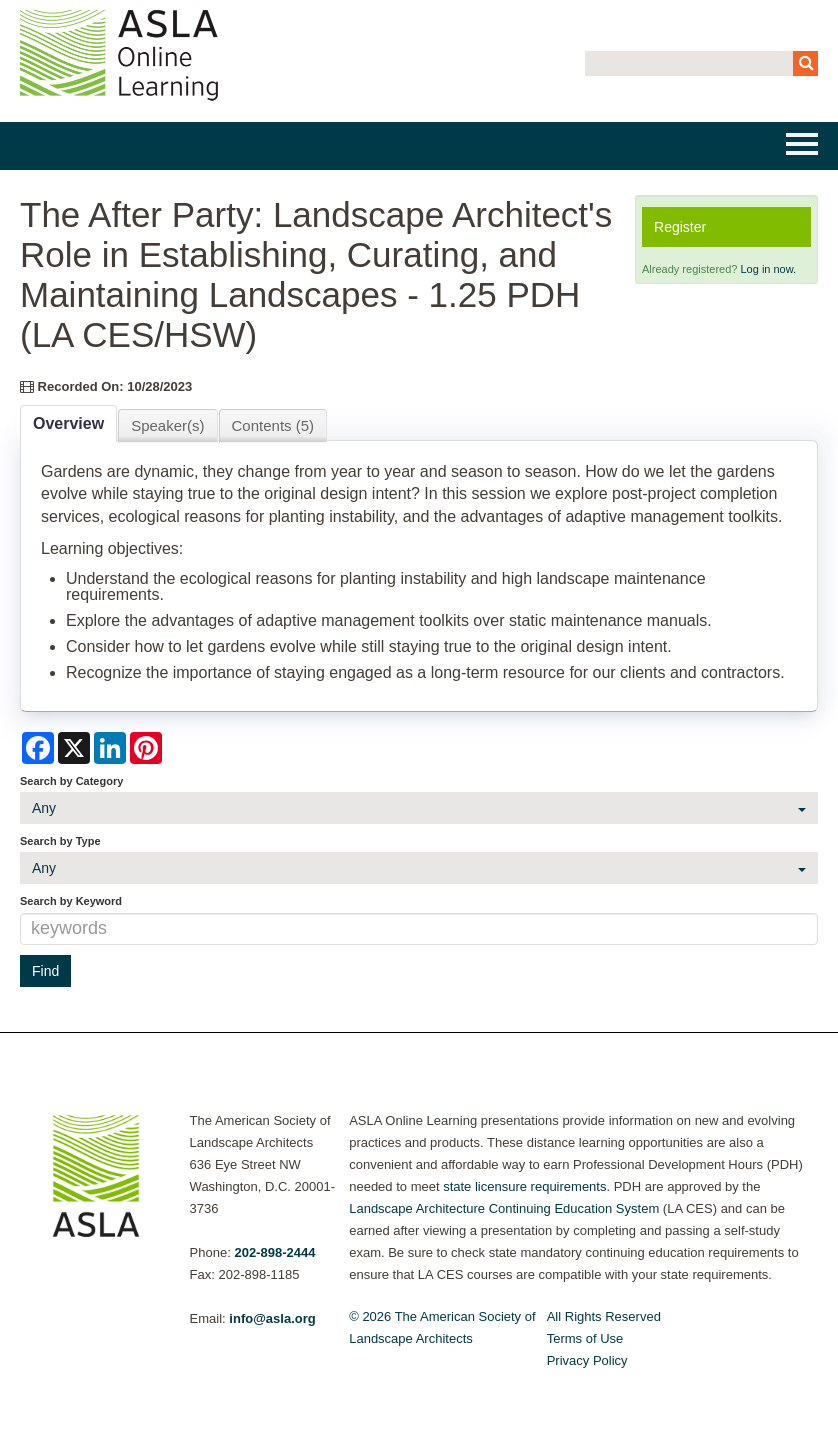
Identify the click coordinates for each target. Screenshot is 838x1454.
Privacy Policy (587, 1360)
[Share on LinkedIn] (110, 748)
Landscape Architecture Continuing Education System (504, 1208)
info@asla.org (272, 1318)
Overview (68, 423)
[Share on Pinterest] (146, 748)
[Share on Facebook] (38, 748)
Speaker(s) (167, 425)
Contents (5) (273, 425)
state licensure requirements (524, 1186)
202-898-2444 (274, 1252)
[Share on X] (74, 748)
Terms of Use (585, 1338)
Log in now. (768, 269)
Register (680, 227)
